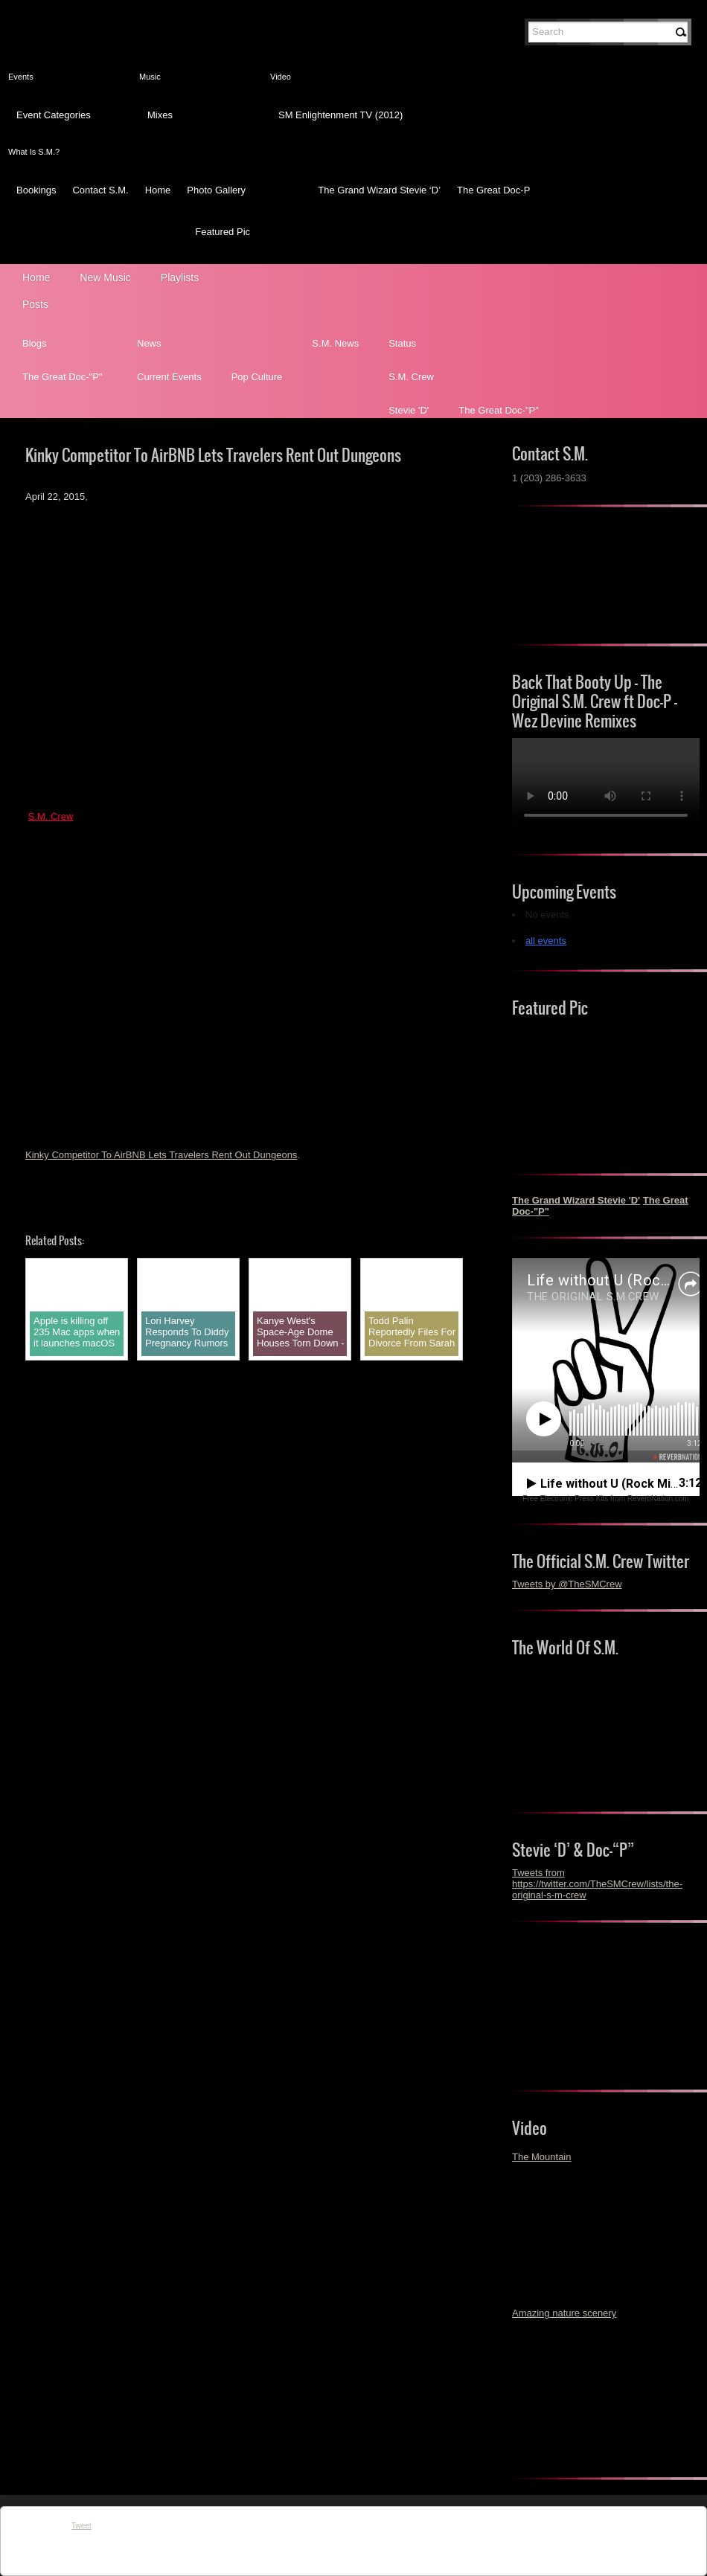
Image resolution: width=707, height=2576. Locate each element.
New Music (105, 277)
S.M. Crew (411, 376)
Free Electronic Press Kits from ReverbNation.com (605, 1498)
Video (280, 76)
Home (158, 190)
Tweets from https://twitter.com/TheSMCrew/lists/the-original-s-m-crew (597, 1884)
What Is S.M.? (34, 151)
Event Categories (53, 115)
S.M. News (335, 343)
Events (20, 76)
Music (150, 76)
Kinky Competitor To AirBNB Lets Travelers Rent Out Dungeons (161, 1154)
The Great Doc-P (493, 190)
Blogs (34, 343)
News (149, 343)
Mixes (160, 115)
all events (545, 940)
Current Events (169, 376)
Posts (35, 304)
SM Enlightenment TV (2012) (340, 115)
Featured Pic (222, 231)
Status (402, 343)
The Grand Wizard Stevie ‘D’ (379, 190)
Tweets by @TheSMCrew (567, 1584)
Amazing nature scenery (564, 2313)
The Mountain (542, 2156)
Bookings (36, 190)
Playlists (180, 277)
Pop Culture (257, 376)
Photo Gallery (216, 190)
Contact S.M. (100, 190)
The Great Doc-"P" (62, 376)
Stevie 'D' (408, 410)
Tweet (81, 2526)
